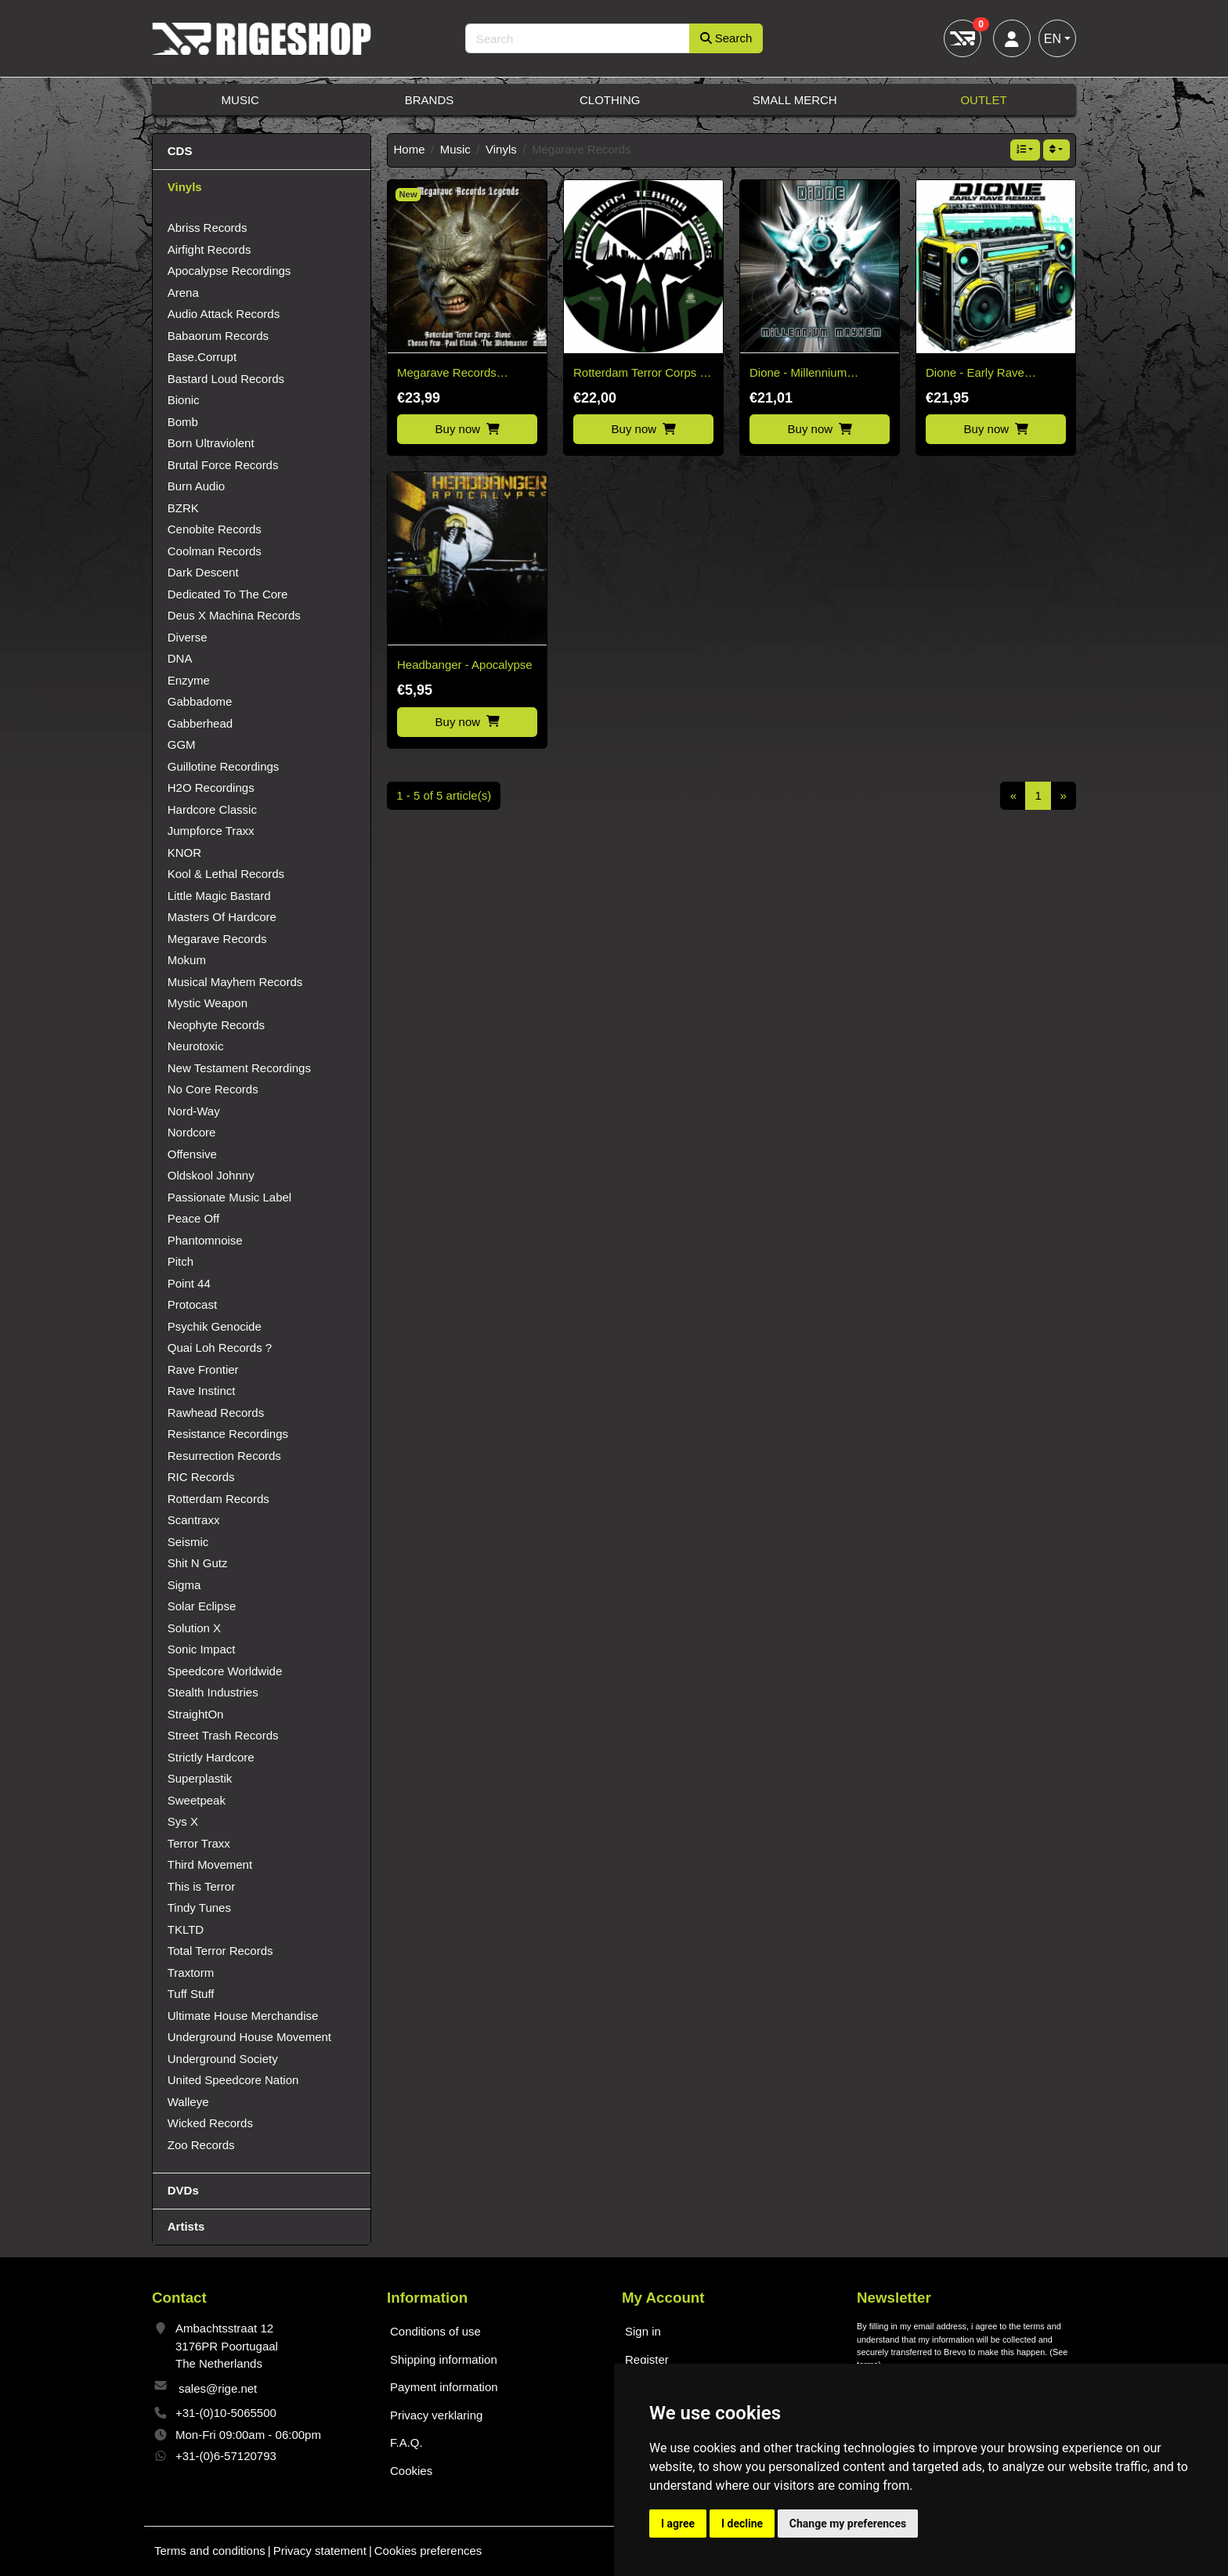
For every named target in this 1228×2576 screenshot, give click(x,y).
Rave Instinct (202, 1390)
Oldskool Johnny (211, 1175)
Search (726, 38)
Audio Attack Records (224, 313)
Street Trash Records (223, 1735)
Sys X (183, 1821)
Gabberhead (200, 723)
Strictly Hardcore (211, 1757)
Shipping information (443, 2359)
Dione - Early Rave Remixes (975, 374)
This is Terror (201, 1886)
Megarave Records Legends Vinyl (447, 374)
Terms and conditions (209, 2550)
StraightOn (196, 1714)
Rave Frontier (203, 1369)
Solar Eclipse (202, 1606)
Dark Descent (203, 572)
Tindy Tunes (199, 1907)
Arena (183, 292)
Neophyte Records (216, 1024)
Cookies (411, 2470)
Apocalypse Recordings (229, 270)
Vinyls (501, 149)
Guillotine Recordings (224, 766)
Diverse (188, 637)
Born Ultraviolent (211, 443)
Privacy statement (320, 2550)
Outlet (983, 100)
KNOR (184, 852)
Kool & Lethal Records (226, 873)
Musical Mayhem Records (235, 981)
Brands (429, 100)
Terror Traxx (199, 1843)
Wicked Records (210, 2123)
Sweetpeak (197, 1800)
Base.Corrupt (202, 356)
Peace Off (193, 1218)
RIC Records (201, 1476)
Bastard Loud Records (226, 378)
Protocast (192, 1304)
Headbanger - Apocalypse (465, 664)
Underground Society (223, 2058)
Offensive (192, 1154)
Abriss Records (207, 227)
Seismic (188, 1541)
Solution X (194, 1628)
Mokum (187, 959)
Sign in (643, 2331)
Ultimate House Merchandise (243, 2015)
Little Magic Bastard (219, 895)
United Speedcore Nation (233, 2079)
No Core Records (213, 1089)
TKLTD (186, 1929)
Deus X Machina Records (234, 615)
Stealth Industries (213, 1692)
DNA (180, 658)
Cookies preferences (428, 2550)
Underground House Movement (249, 2036)
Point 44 (189, 1283)
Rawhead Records (216, 1412)
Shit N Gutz (198, 1563)
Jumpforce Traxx (211, 830)
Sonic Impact (202, 1649)
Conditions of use (435, 2331)
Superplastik (200, 1778)
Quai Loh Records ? (220, 1347)
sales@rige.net (218, 2388)
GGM (182, 744)
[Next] (1063, 796)
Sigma (184, 1584)
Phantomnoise (205, 1240)
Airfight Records (209, 249)
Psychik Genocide (215, 1326)
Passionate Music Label (229, 1197)
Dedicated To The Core (228, 594)
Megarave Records (217, 938)
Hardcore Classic (212, 809)
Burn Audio (196, 486)
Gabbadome (200, 701)
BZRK (183, 508)
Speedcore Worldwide (225, 1671)
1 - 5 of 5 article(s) (443, 795)
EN (1052, 38)
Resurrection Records (224, 1455)
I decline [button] (742, 2523)
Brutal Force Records (223, 464)
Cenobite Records (215, 529)
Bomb (183, 421)
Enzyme (189, 680)
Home (409, 149)
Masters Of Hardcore (222, 916)
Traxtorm (191, 1972)
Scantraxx (194, 1519)
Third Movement (210, 1864)
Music (240, 100)
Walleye (188, 2101)
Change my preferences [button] (847, 2523)
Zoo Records (201, 2144)
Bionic (184, 399)
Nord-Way (194, 1111)
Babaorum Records (218, 335)
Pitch (180, 1261)
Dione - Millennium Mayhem (798, 374)
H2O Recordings (211, 787)
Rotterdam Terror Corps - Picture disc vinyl (638, 374)
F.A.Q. (406, 2442)
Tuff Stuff (191, 1993)
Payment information (444, 2387)
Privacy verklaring (436, 2415)
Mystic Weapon (207, 1003)
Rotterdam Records (218, 1498)
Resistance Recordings (228, 1433)
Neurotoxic (196, 1046)
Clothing (610, 100)
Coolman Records (215, 551)
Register (647, 2359)
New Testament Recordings (239, 1068)
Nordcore (192, 1132)
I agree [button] (678, 2523)
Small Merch (795, 100)
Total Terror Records (220, 1950)
